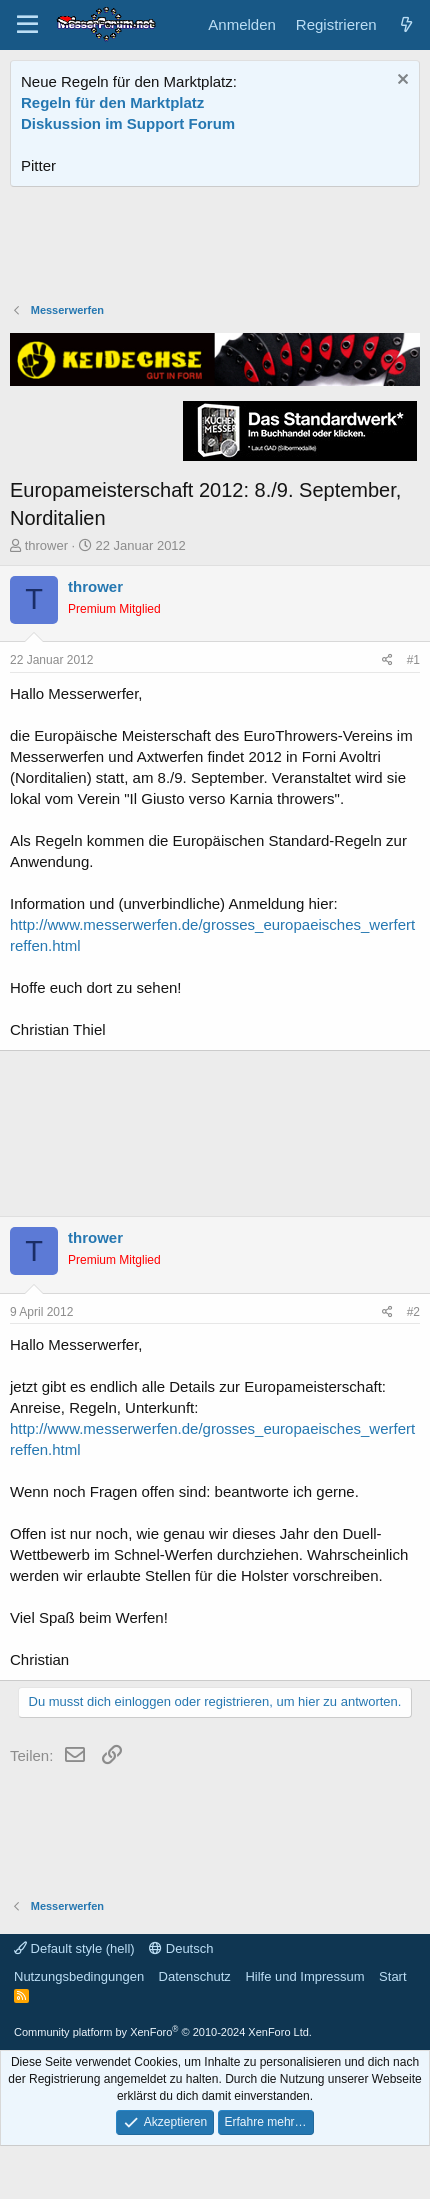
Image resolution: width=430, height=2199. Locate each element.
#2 (413, 1312)
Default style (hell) (74, 1948)
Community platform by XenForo (163, 2032)
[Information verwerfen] (400, 81)
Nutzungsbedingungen (79, 1976)
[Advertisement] (215, 247)
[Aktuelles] (406, 24)
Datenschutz (195, 1976)
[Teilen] (387, 660)
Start (392, 1976)
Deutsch (181, 1948)
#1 (413, 660)
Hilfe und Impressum (304, 1976)
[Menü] (27, 25)
